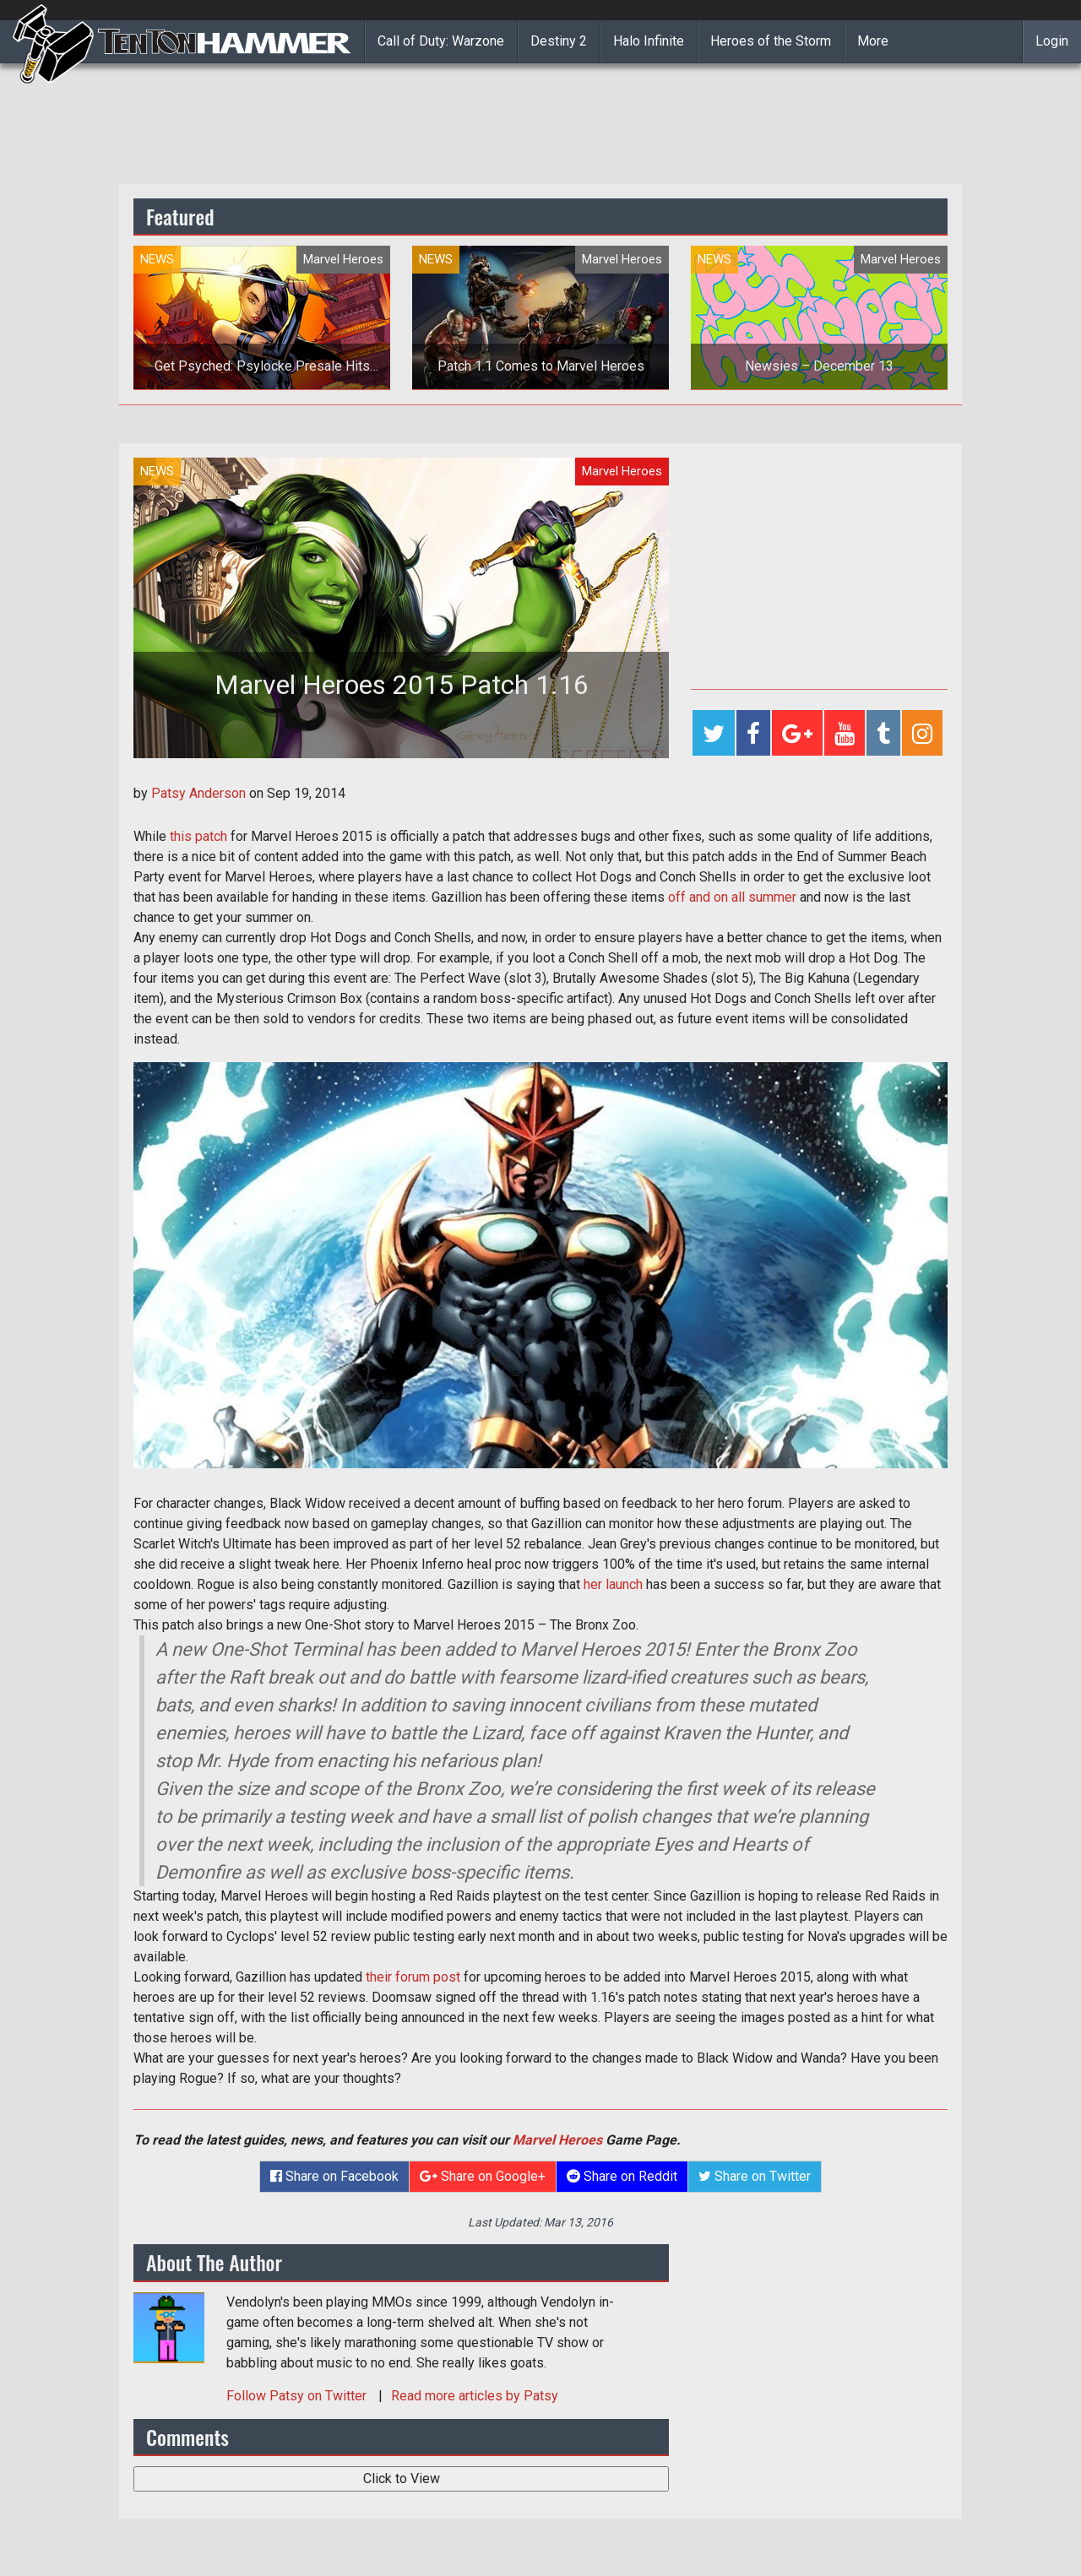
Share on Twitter (754, 2176)
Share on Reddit (622, 2176)
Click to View (401, 2478)
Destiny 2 (558, 41)
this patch (198, 836)
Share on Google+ (483, 2176)
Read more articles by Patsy (474, 2396)
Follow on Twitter (298, 2396)
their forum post (413, 1977)
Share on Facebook (334, 2176)
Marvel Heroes (557, 2140)
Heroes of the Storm (770, 41)
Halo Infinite (648, 41)
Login (1051, 41)
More (872, 41)
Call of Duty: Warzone (441, 41)
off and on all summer (732, 897)
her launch (613, 1584)
